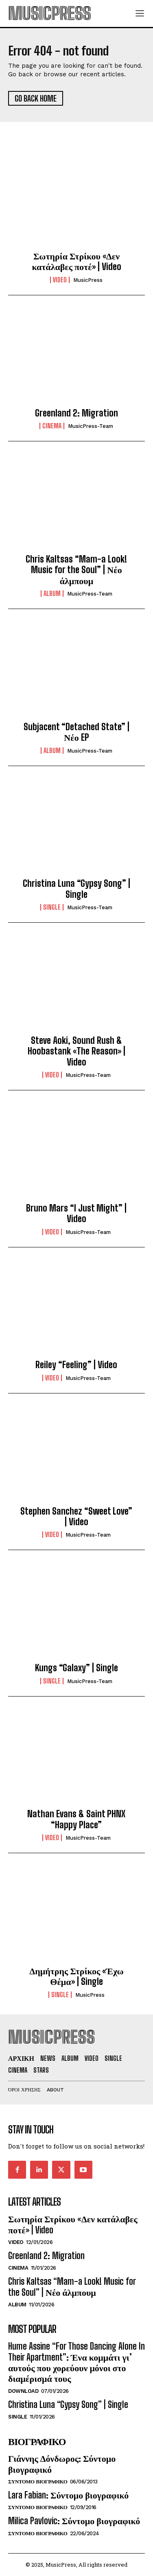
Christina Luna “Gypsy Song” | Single (76, 888)
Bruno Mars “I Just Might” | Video (76, 1213)
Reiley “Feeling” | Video (76, 1364)
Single (52, 907)
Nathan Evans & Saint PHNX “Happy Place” (76, 1819)
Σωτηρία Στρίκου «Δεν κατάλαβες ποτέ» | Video (76, 261)
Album (52, 593)
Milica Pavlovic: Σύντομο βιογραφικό (74, 2520)
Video (60, 280)
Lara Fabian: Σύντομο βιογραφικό (68, 2495)
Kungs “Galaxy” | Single (76, 1667)
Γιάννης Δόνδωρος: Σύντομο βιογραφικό (62, 2463)
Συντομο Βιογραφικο (37, 2482)
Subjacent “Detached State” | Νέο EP (76, 732)
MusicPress (88, 280)
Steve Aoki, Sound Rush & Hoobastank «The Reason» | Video (76, 1051)
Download (23, 2391)
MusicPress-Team (90, 426)
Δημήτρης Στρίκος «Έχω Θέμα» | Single (76, 1976)
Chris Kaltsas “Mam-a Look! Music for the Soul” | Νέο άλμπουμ (76, 570)
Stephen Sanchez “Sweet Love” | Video (76, 1516)
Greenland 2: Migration (76, 413)
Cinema (51, 426)
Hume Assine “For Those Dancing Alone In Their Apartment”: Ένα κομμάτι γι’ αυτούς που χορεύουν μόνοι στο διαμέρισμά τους (76, 2362)
